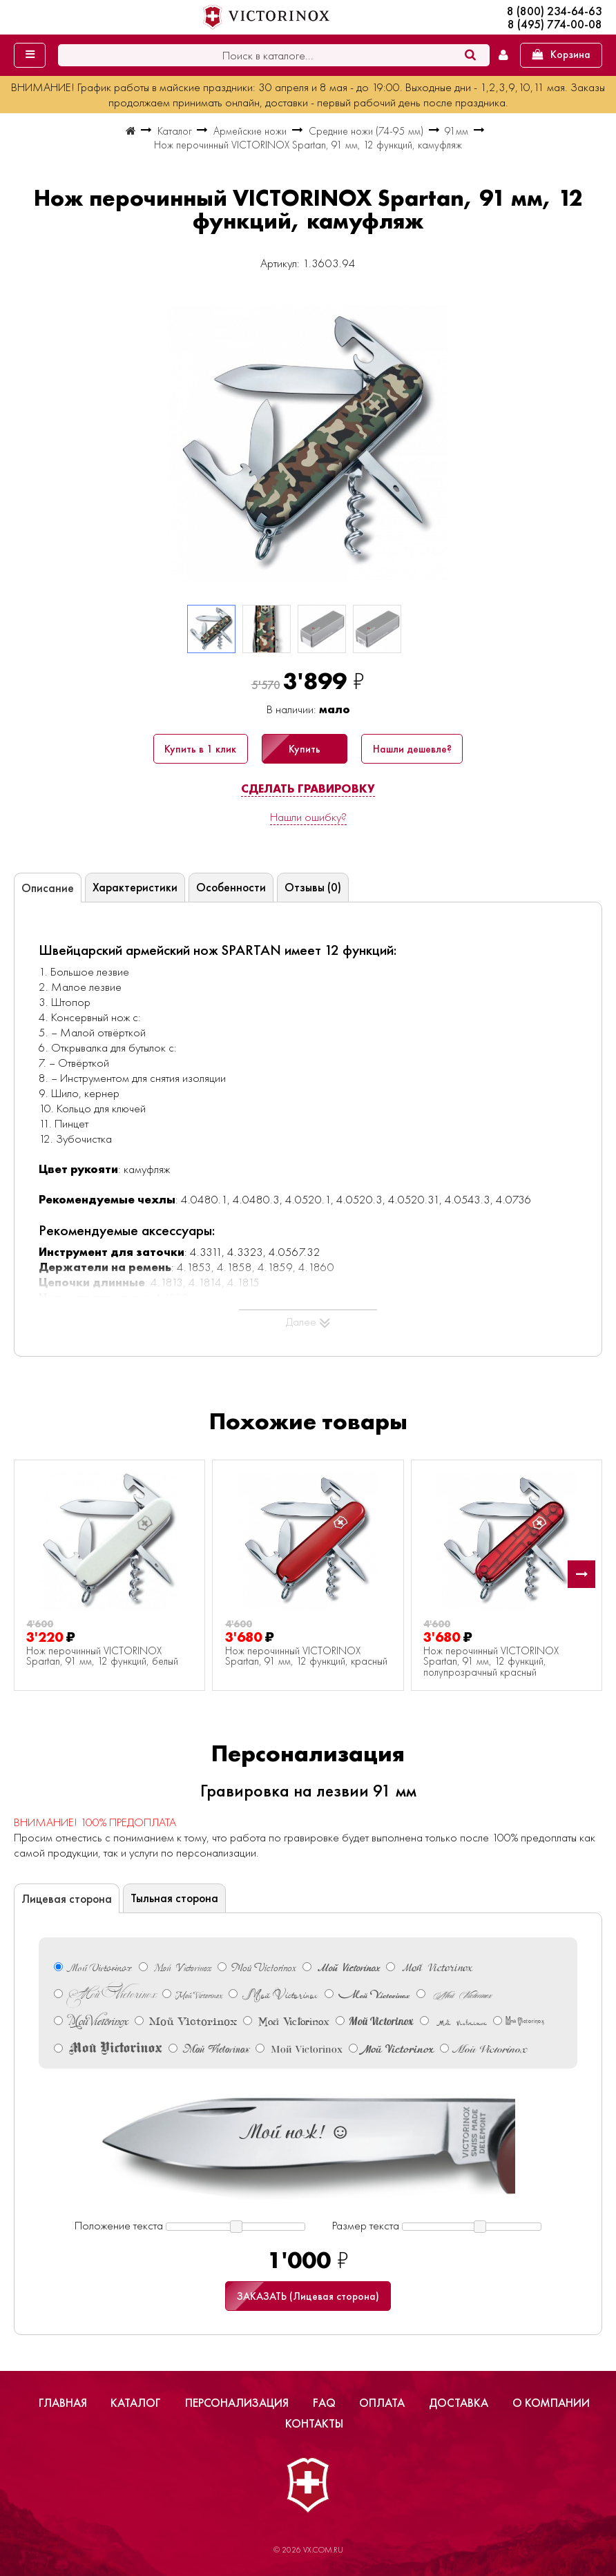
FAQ (324, 2402)
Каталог (135, 2402)
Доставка (458, 2402)
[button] (581, 1574)
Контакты (314, 2423)
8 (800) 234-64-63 (554, 11)
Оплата (382, 2402)
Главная (63, 2402)
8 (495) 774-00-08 (555, 24)
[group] (308, 443)
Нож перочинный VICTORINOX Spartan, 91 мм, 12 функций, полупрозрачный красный (491, 1662)
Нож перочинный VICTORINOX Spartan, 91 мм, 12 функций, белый (102, 1656)
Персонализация (237, 2402)
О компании (551, 2402)
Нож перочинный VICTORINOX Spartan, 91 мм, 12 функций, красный (306, 1656)
